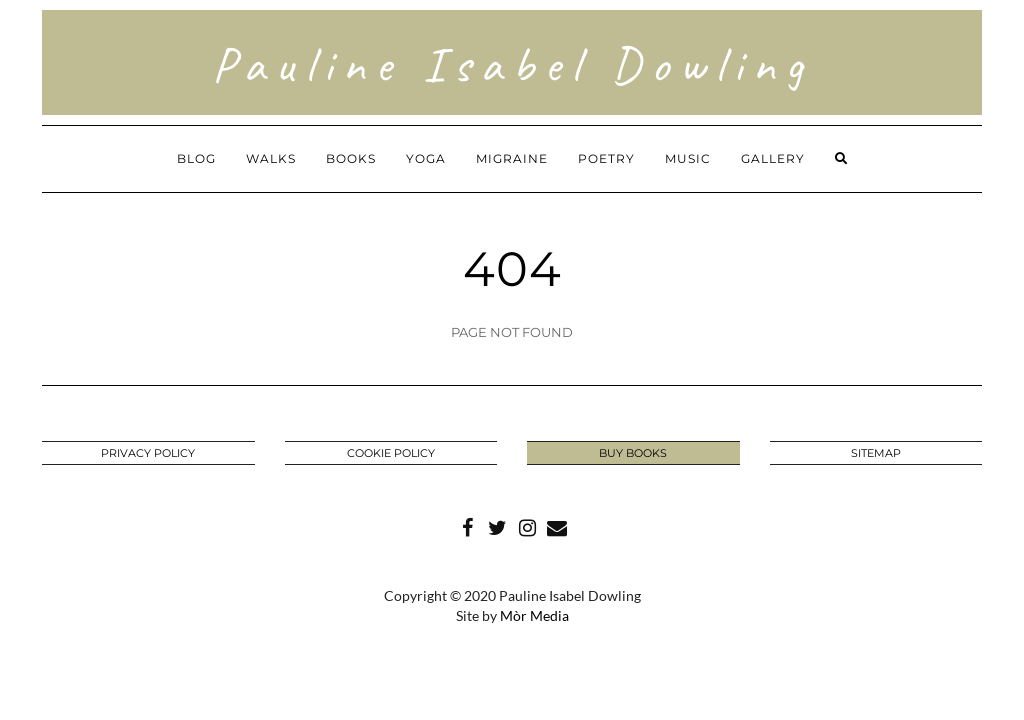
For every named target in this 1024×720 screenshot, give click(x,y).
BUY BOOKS (633, 453)
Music (688, 158)
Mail (557, 526)
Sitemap (876, 453)
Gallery (773, 158)
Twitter (497, 526)
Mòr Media (534, 615)
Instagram (527, 526)
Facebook (467, 526)
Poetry (606, 158)
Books (351, 158)
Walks (271, 158)
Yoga (426, 158)
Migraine (512, 158)
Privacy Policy (148, 453)
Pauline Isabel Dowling (512, 64)
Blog (196, 158)
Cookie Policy (391, 453)
